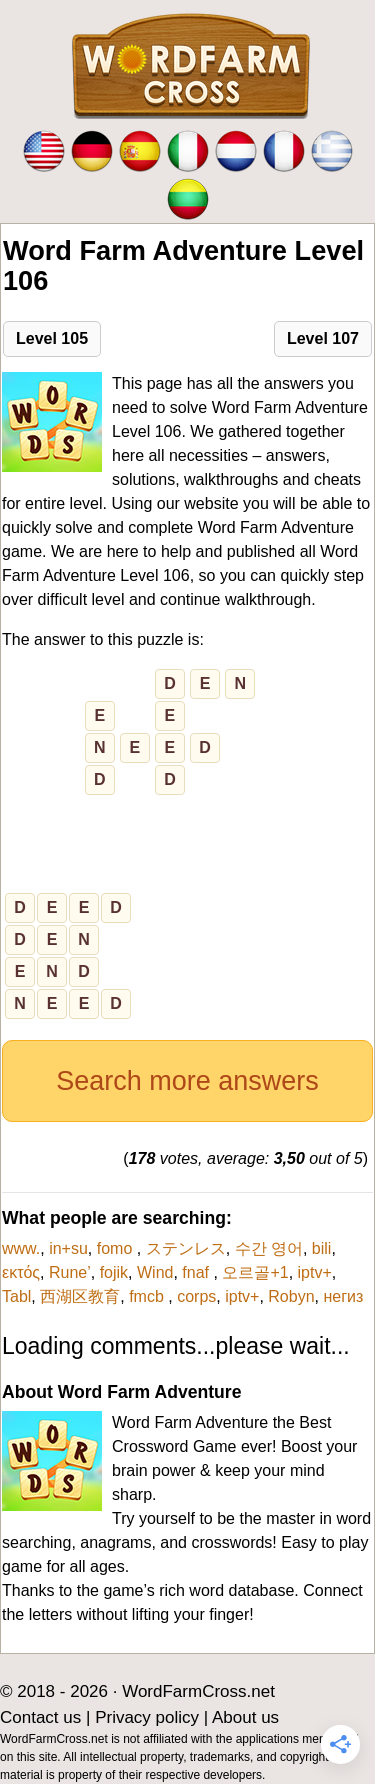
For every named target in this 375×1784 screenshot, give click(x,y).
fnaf (197, 1272)
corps (196, 1296)
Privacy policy (147, 1717)
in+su (68, 1248)
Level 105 (52, 338)
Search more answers (187, 1081)
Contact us (40, 1717)
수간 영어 (269, 1248)
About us (245, 1717)
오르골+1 (255, 1272)
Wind (155, 1272)
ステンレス (186, 1248)
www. (21, 1248)
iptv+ (315, 1272)
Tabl (16, 1296)
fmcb (148, 1296)
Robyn (291, 1296)
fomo (117, 1248)
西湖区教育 (80, 1296)
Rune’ (70, 1272)
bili (322, 1248)
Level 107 (323, 338)
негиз (343, 1296)
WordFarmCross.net (198, 1691)
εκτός (21, 1272)
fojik (114, 1272)
